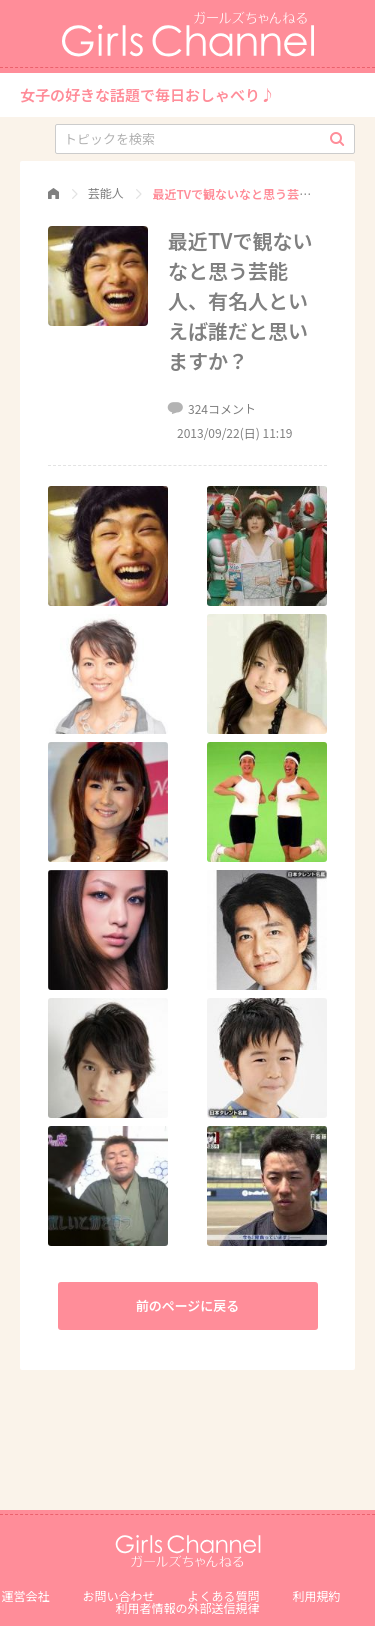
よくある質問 (224, 1595)
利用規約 (317, 1595)
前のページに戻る (188, 1305)
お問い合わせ (118, 1595)
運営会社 (25, 1595)
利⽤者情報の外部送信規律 (187, 1607)
